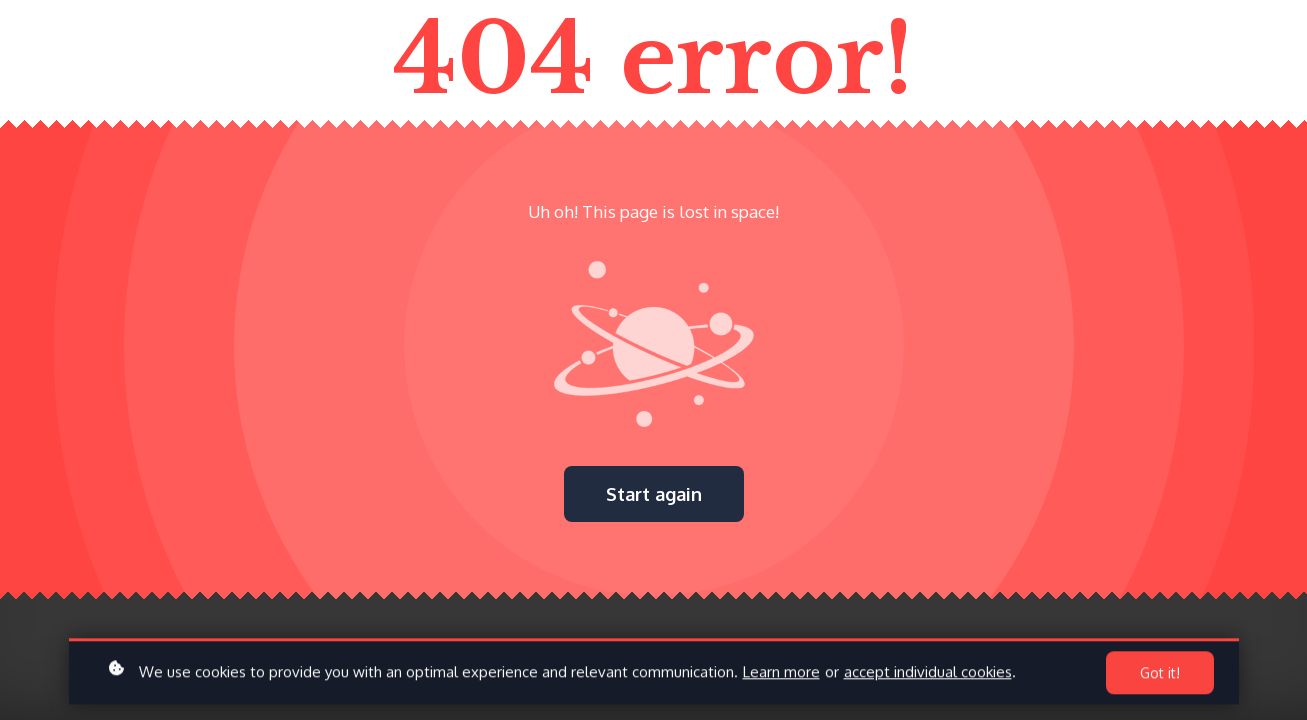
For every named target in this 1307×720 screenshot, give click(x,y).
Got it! (1160, 676)
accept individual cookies (928, 675)
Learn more (781, 675)
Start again (654, 494)
